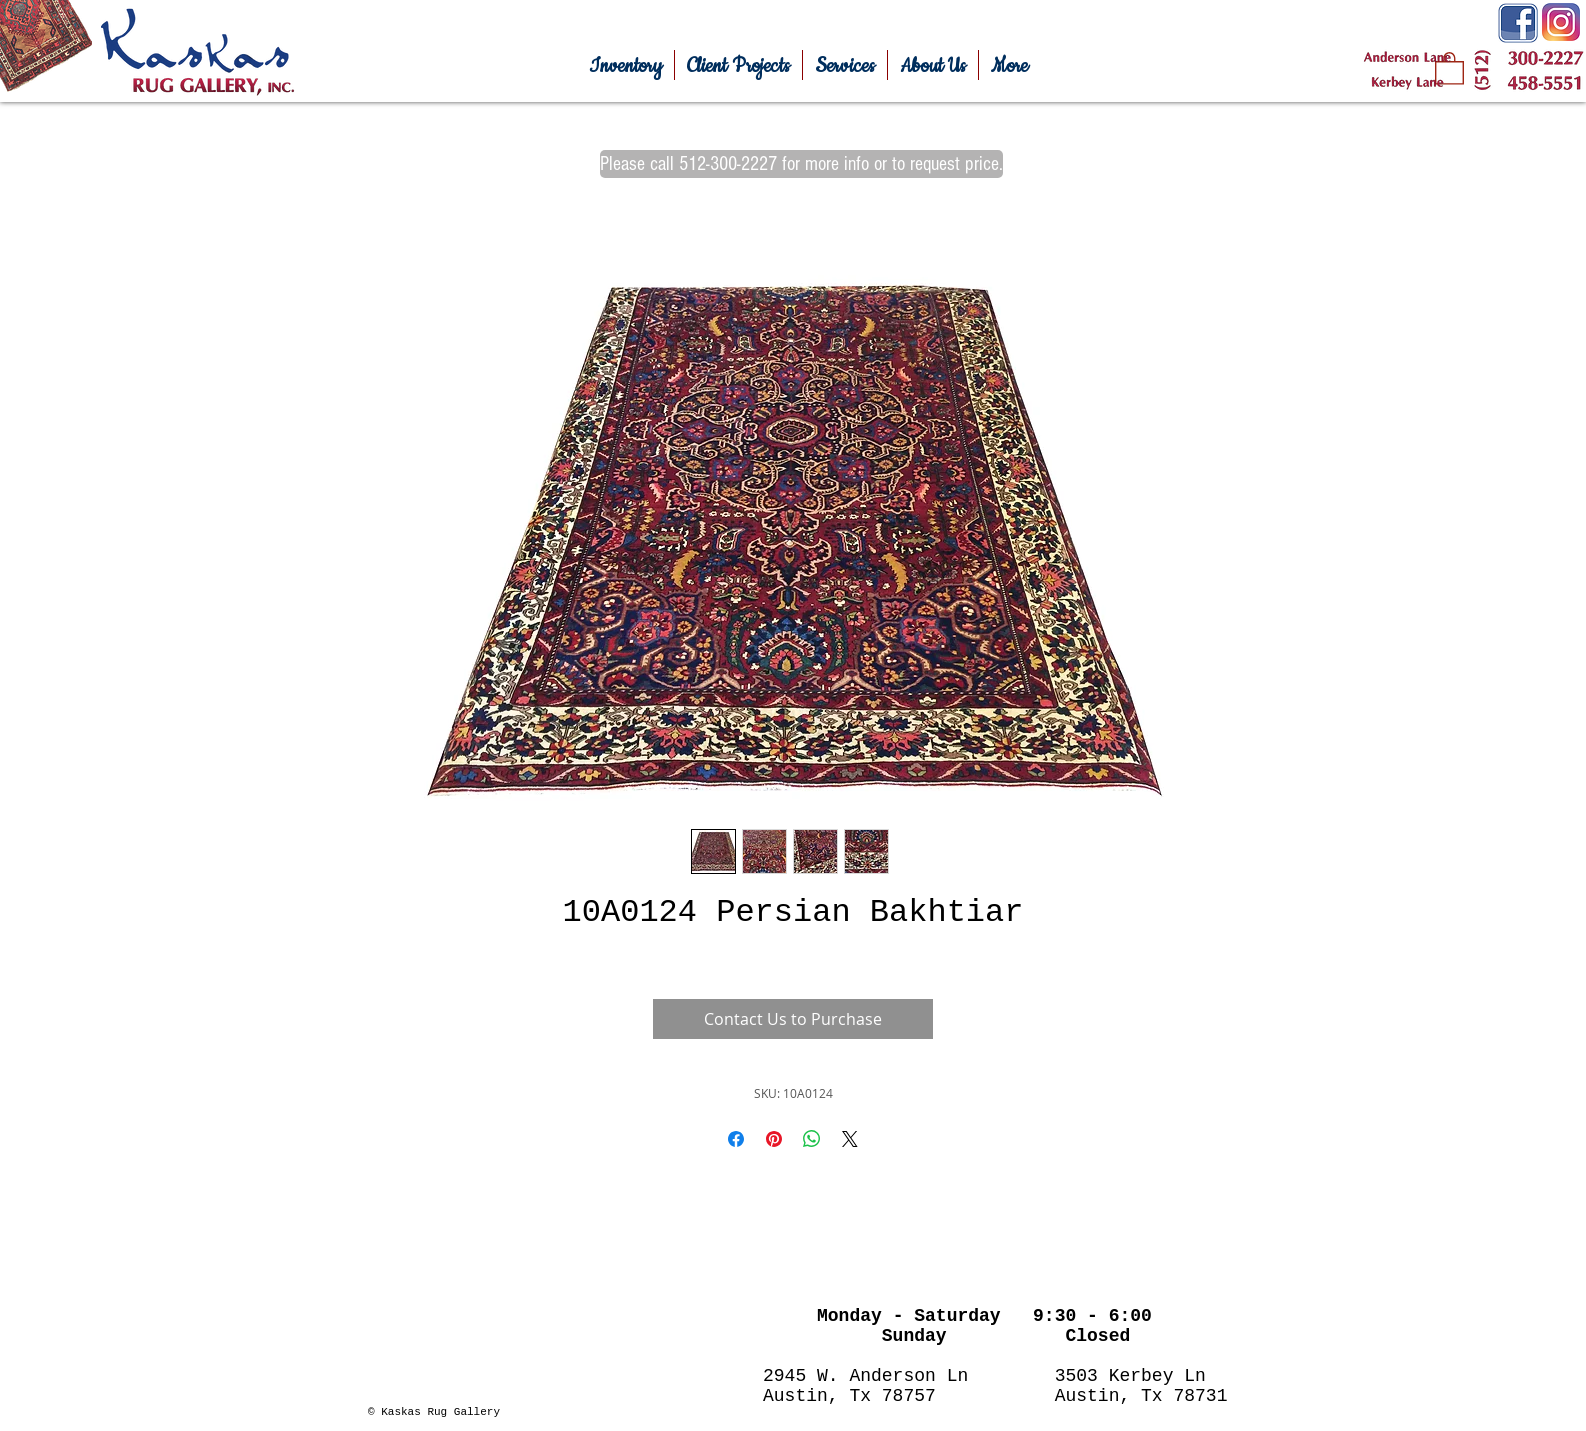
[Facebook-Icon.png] (1518, 23)
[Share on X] (850, 1139)
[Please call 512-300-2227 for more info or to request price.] (801, 164)
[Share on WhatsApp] (812, 1139)
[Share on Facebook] (736, 1139)
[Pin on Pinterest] (774, 1139)
